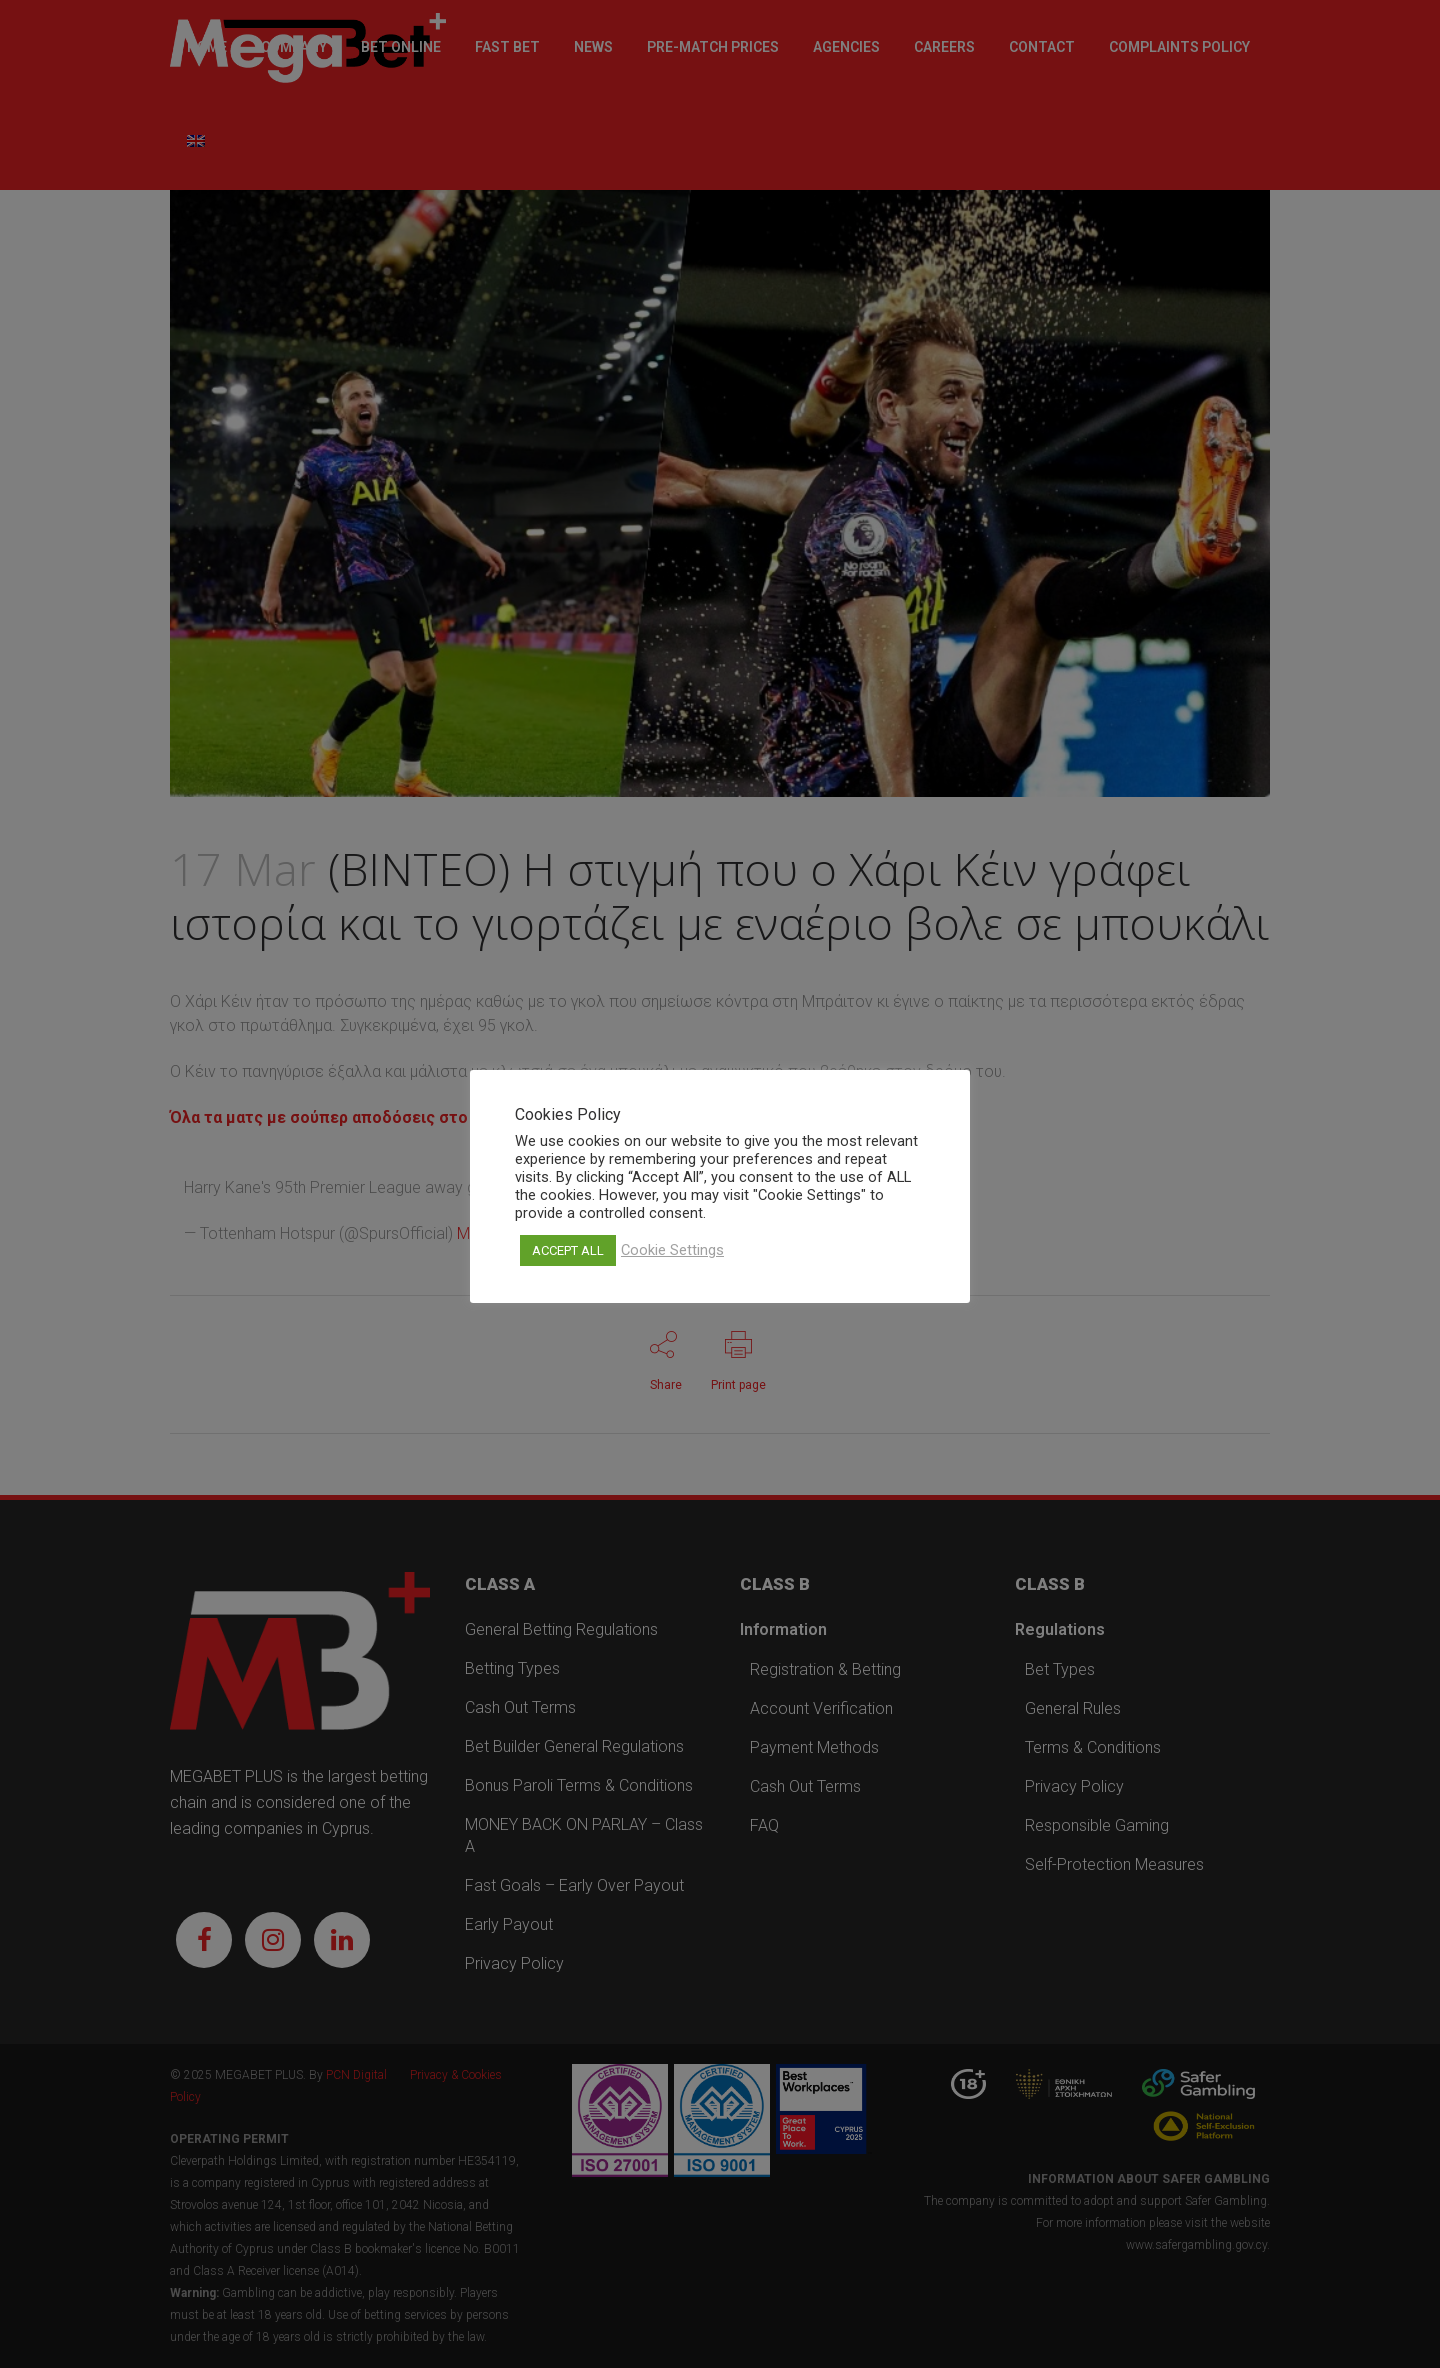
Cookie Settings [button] (672, 1250)
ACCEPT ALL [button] (568, 1250)
